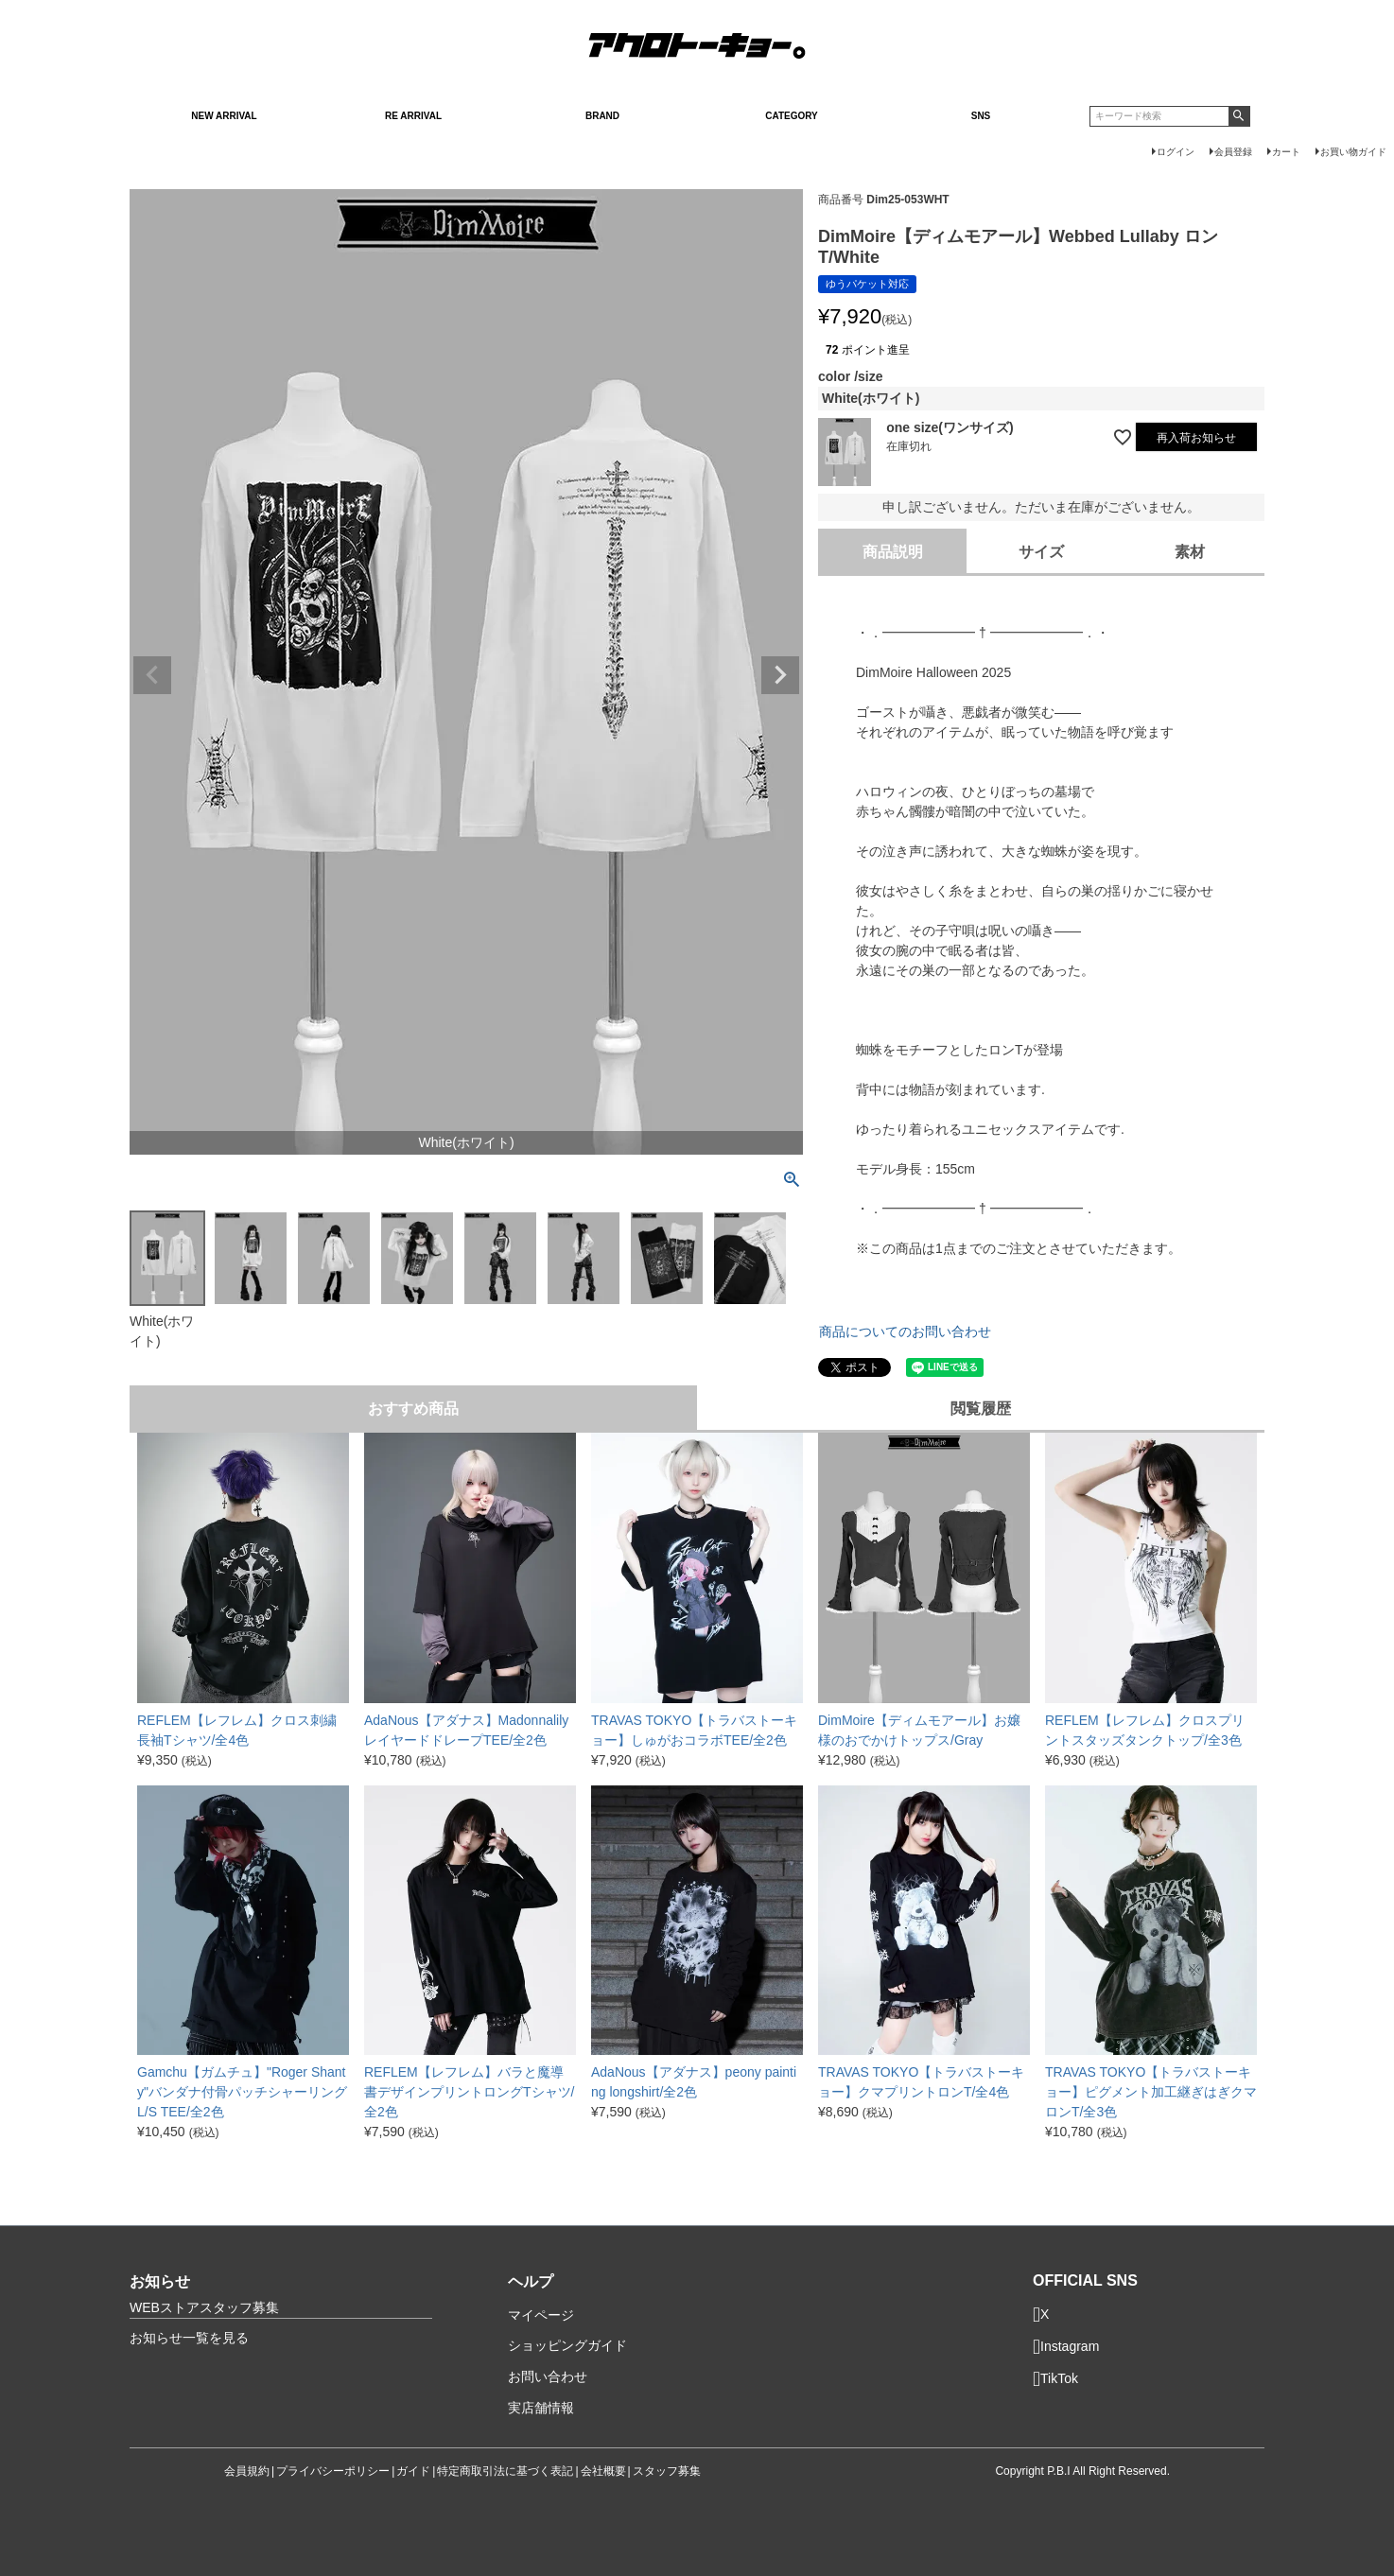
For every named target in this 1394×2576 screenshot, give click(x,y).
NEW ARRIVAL (223, 116)
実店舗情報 (541, 2407)
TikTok (1055, 2379)
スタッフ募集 (667, 2471)
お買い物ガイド (1353, 152)
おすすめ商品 (413, 1409)
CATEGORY (791, 116)
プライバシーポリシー (333, 2471)
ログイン (1175, 152)
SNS (981, 116)
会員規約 (247, 2471)
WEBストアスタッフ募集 (204, 2307)
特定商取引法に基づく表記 (505, 2471)
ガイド (413, 2471)
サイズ (1041, 552)
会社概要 (603, 2471)
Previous (152, 675)
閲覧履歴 (980, 1409)
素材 (1190, 552)
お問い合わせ (547, 2376)
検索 (1238, 116)
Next (780, 675)
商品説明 (893, 552)
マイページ (541, 2315)
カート (1286, 152)
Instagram (1066, 2347)
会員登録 (1233, 152)
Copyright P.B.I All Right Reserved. (1082, 2471)
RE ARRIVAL (413, 116)
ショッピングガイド (567, 2345)
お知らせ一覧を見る (189, 2337)
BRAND (602, 116)
